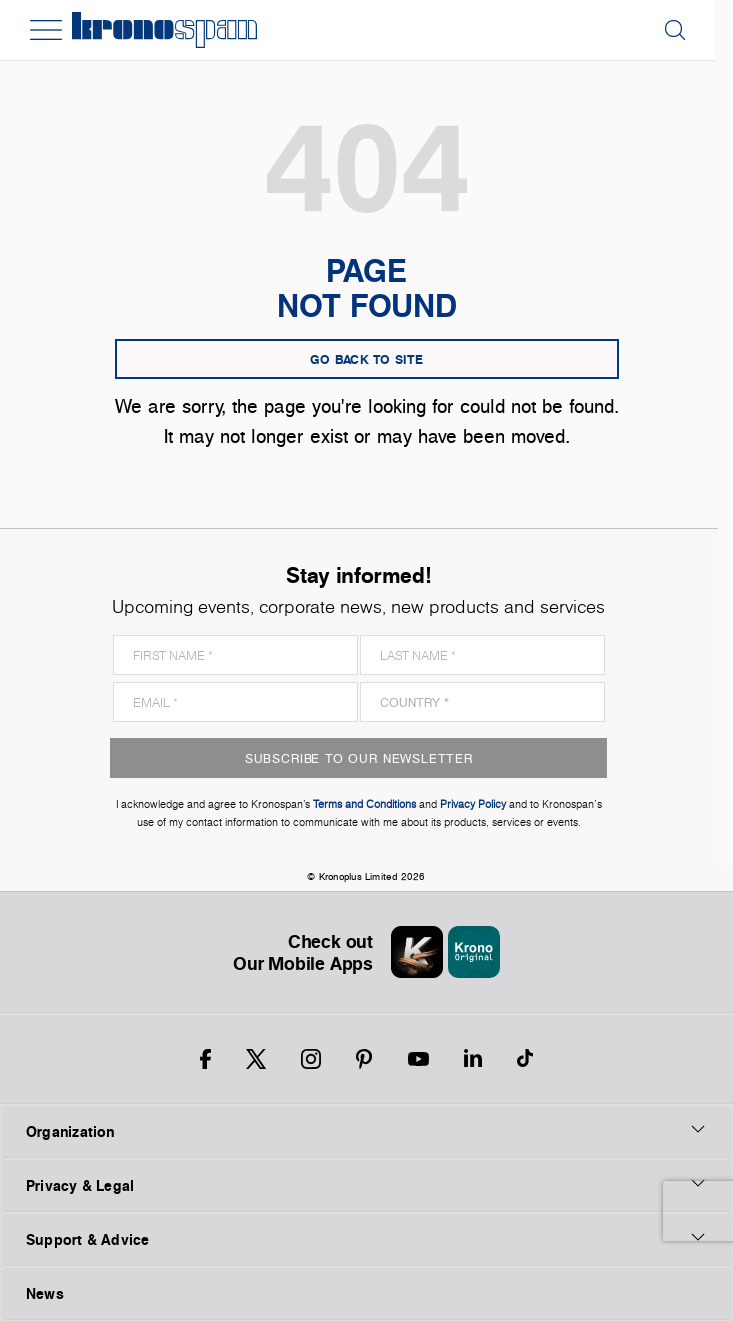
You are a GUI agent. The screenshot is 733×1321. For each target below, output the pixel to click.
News (45, 1293)
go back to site (367, 359)
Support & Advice (366, 1239)
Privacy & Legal (366, 1185)
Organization (366, 1131)
